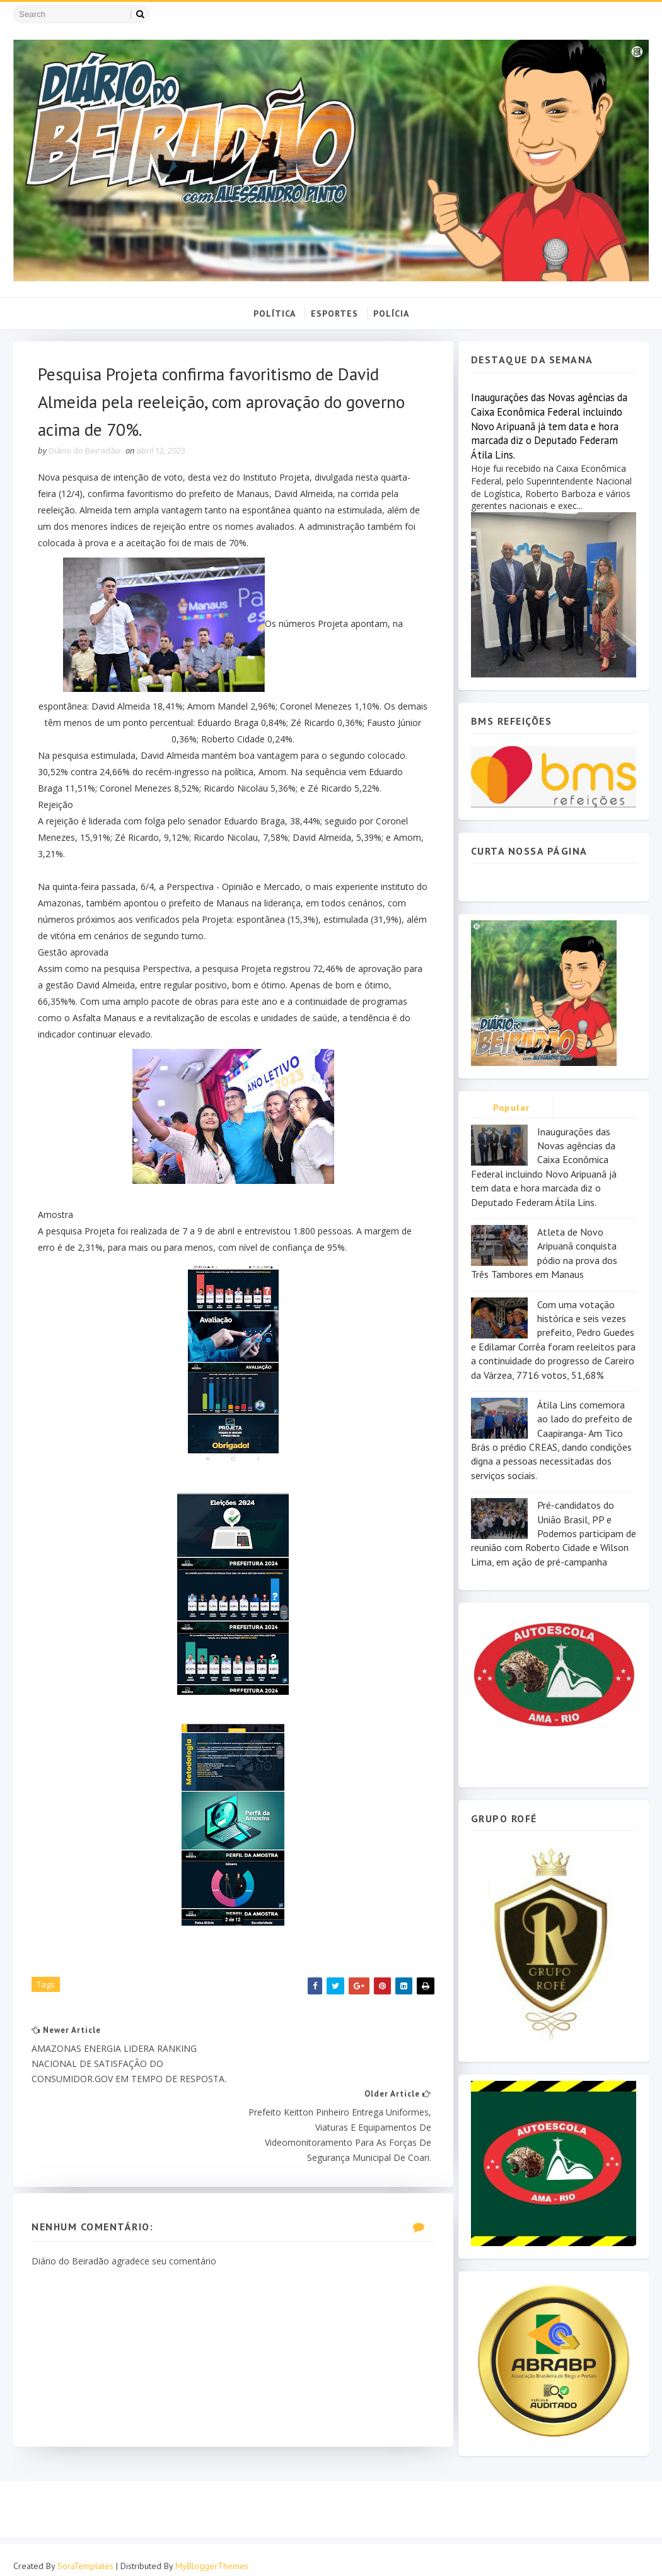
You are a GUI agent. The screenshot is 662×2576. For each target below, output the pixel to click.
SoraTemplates (85, 2554)
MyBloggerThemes (211, 2554)
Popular (511, 1107)
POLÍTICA (274, 313)
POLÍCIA (391, 313)
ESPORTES (334, 313)
